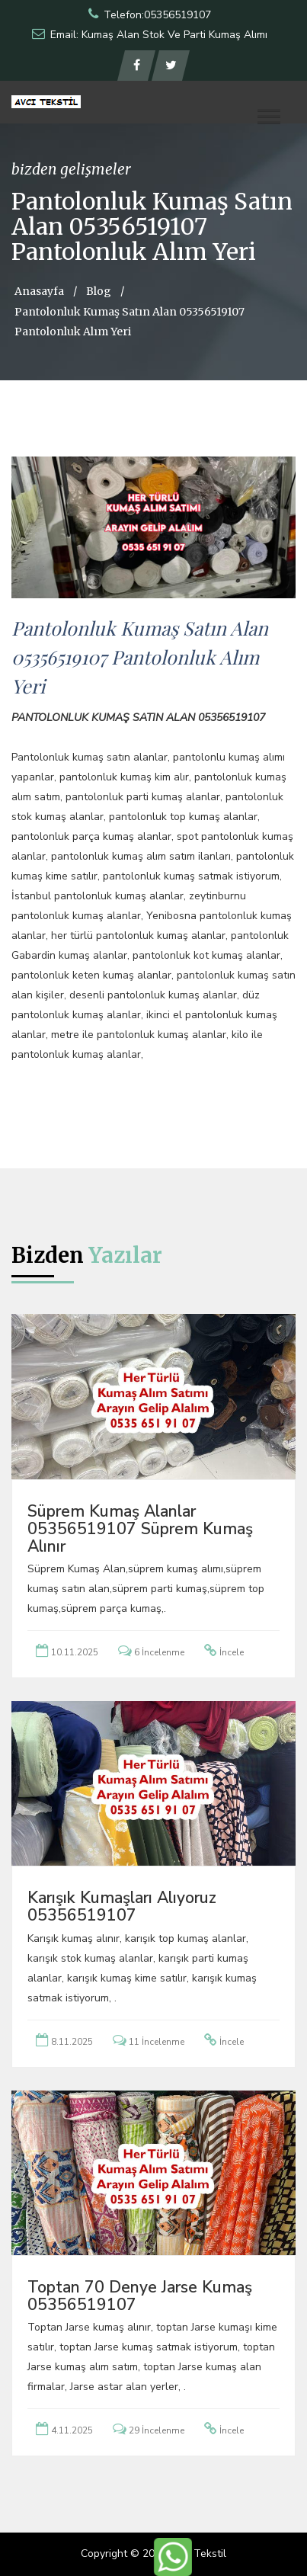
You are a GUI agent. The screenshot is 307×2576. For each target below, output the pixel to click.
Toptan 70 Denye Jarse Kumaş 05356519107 (139, 2295)
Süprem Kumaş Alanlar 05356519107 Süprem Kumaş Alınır (140, 1529)
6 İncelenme (159, 1652)
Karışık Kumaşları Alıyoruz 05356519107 (121, 1906)
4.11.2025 (72, 2430)
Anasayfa (39, 291)
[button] (269, 116)
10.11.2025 (74, 1652)
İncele (231, 1652)
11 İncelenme (156, 2042)
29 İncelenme (156, 2430)
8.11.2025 (72, 2042)
